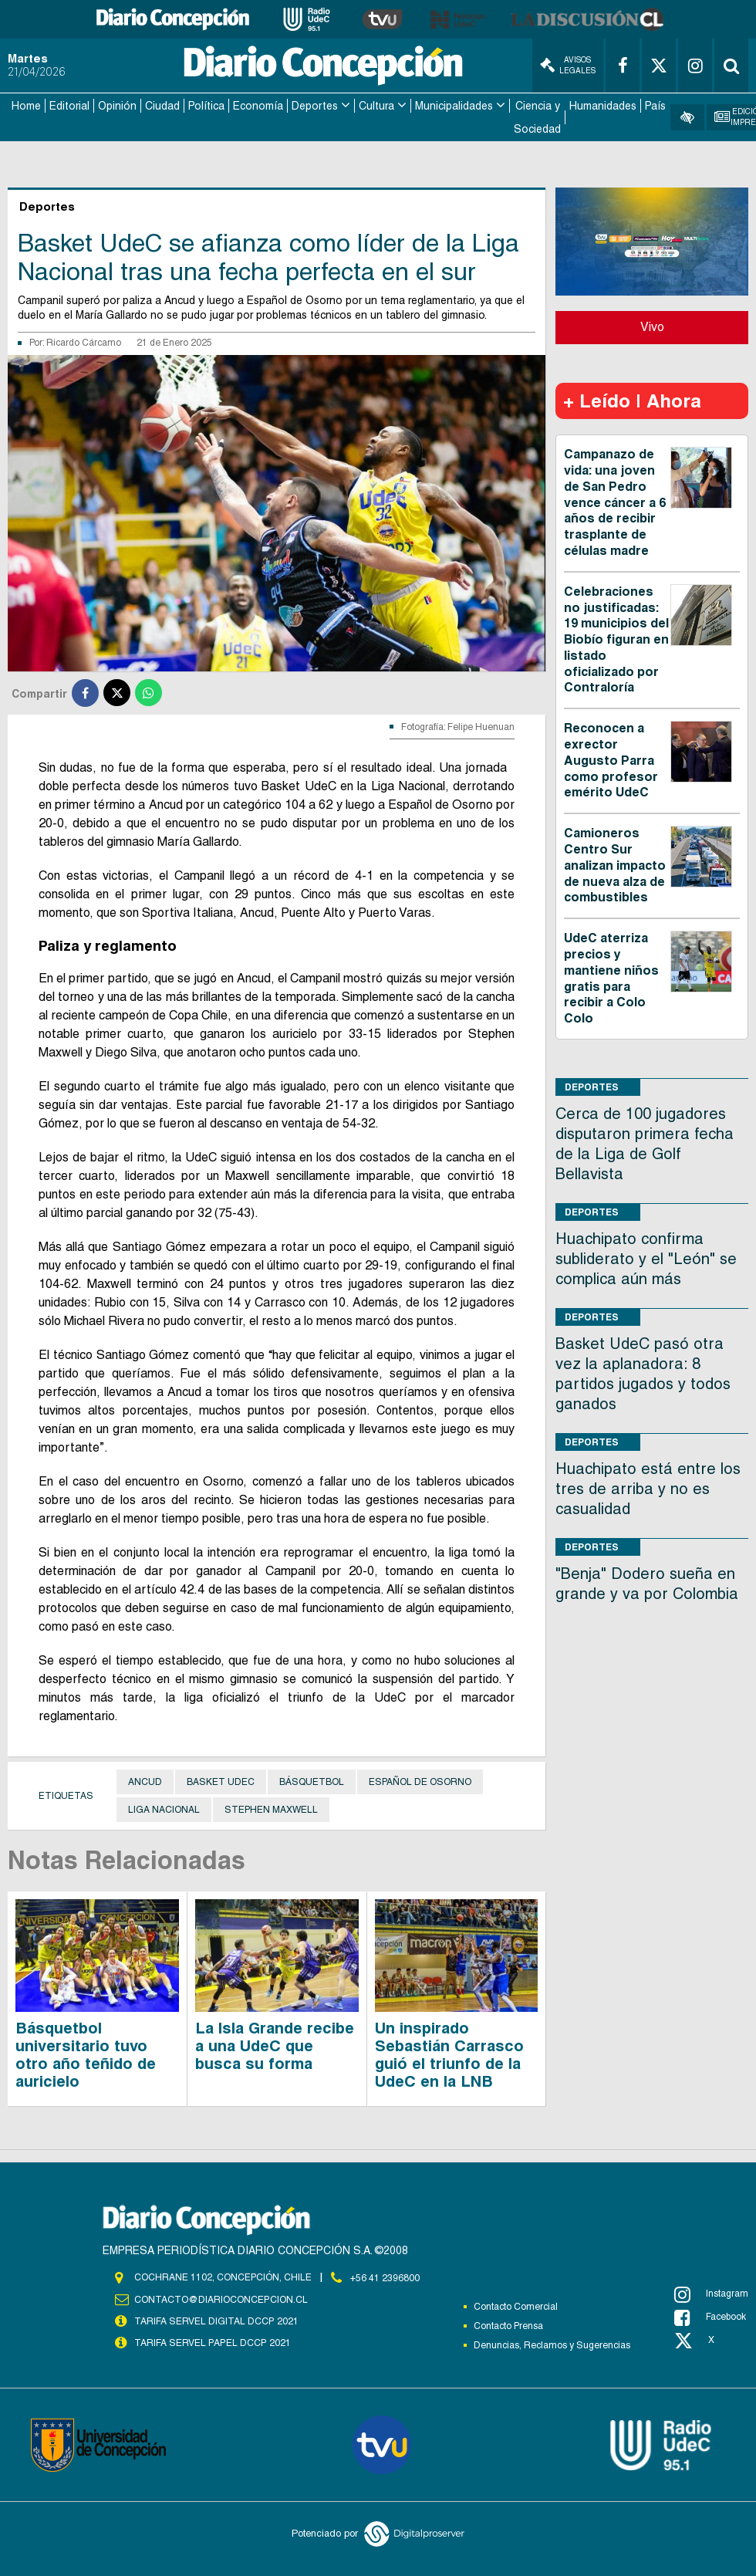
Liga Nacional (164, 1808)
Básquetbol (311, 1780)
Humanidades (602, 105)
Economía (258, 105)
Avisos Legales (568, 65)
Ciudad (162, 105)
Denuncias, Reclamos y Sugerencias (552, 2344)
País (655, 105)
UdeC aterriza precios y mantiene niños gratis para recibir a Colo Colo (611, 977)
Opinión (117, 105)
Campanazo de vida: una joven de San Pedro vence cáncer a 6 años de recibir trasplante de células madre (615, 500)
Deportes (315, 105)
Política (206, 105)
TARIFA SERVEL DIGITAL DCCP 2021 (216, 2319)
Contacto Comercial (516, 2305)
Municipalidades (454, 105)
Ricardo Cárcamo (83, 341)
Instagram (711, 2293)
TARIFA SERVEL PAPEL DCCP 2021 (211, 2341)
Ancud (145, 1780)
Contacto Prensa (508, 2325)
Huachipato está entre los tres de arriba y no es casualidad (648, 1487)
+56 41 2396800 (385, 2276)
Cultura (376, 105)
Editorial (69, 105)
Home (26, 105)
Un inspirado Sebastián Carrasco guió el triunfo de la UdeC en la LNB (449, 2054)
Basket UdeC (221, 1780)
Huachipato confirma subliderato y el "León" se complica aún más (646, 1257)
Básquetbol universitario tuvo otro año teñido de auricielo (85, 2054)
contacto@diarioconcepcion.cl (220, 2298)
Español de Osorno (420, 1780)
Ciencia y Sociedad (537, 116)
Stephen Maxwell (271, 1808)
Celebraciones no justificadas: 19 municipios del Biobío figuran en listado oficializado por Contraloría (616, 638)
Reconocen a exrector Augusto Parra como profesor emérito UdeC (611, 759)
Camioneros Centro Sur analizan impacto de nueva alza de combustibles (615, 864)
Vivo (652, 325)
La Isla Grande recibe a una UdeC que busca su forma (274, 2045)
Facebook (710, 2316)
